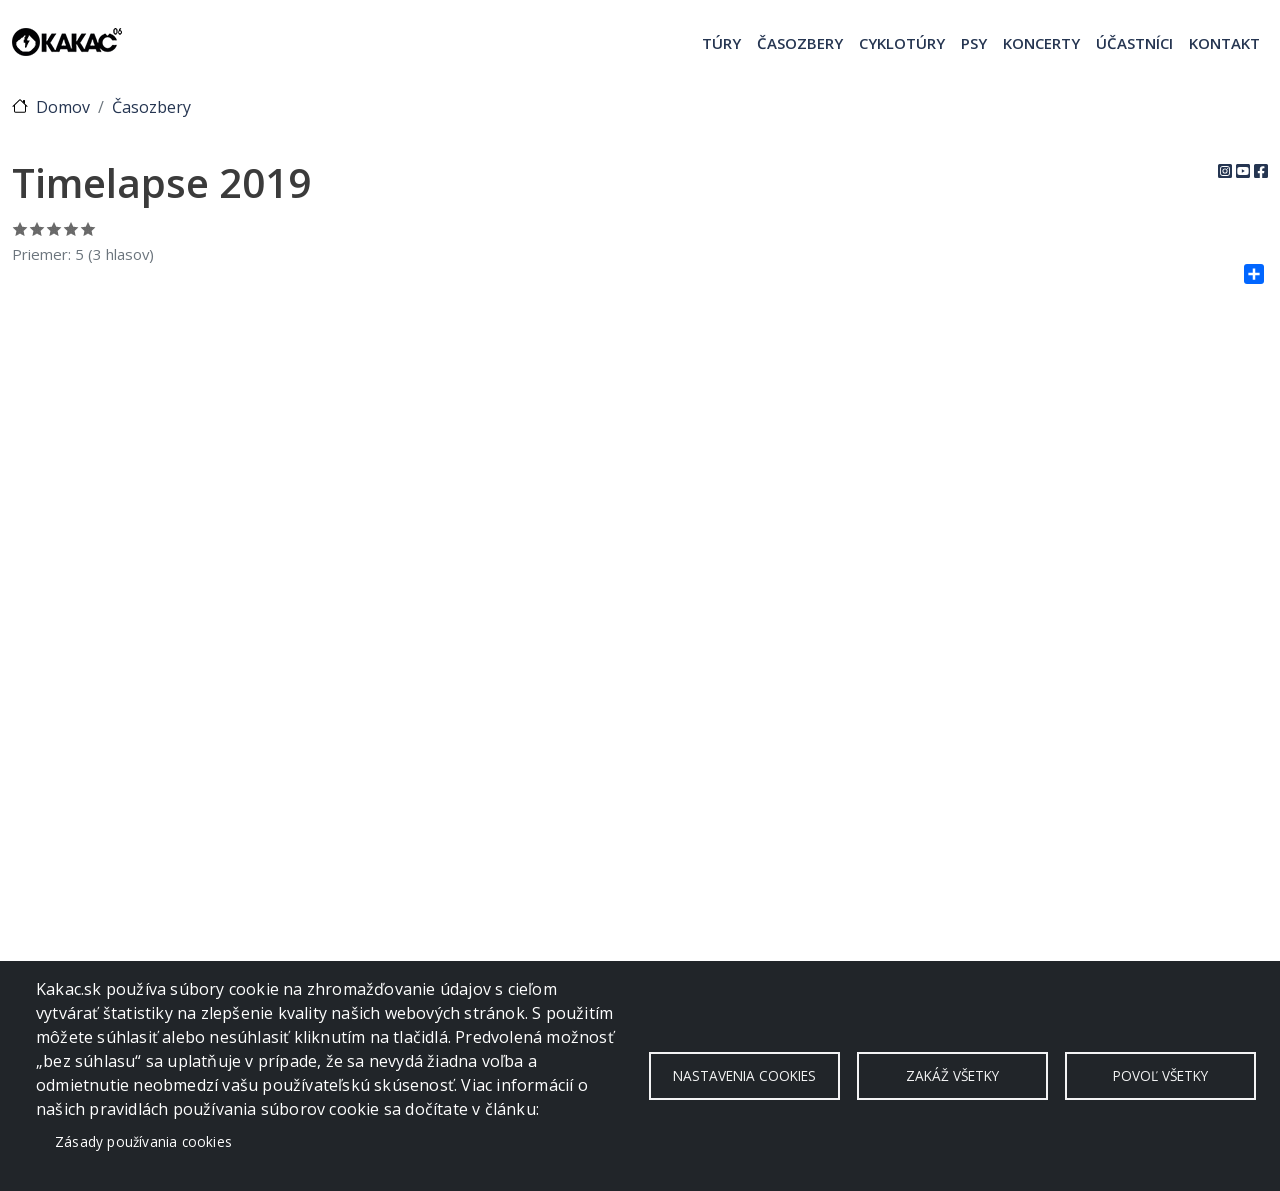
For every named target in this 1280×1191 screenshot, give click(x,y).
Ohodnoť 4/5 (71, 228)
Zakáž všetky (952, 1075)
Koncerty (1041, 43)
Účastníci (1134, 43)
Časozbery (800, 43)
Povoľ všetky (1160, 1075)
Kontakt (1224, 43)
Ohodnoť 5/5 (88, 228)
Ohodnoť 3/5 (54, 228)
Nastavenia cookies (744, 1075)
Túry (721, 43)
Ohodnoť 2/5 (37, 228)
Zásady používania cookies (143, 1141)
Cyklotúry (902, 43)
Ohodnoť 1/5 (20, 228)
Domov (63, 107)
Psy (974, 43)
